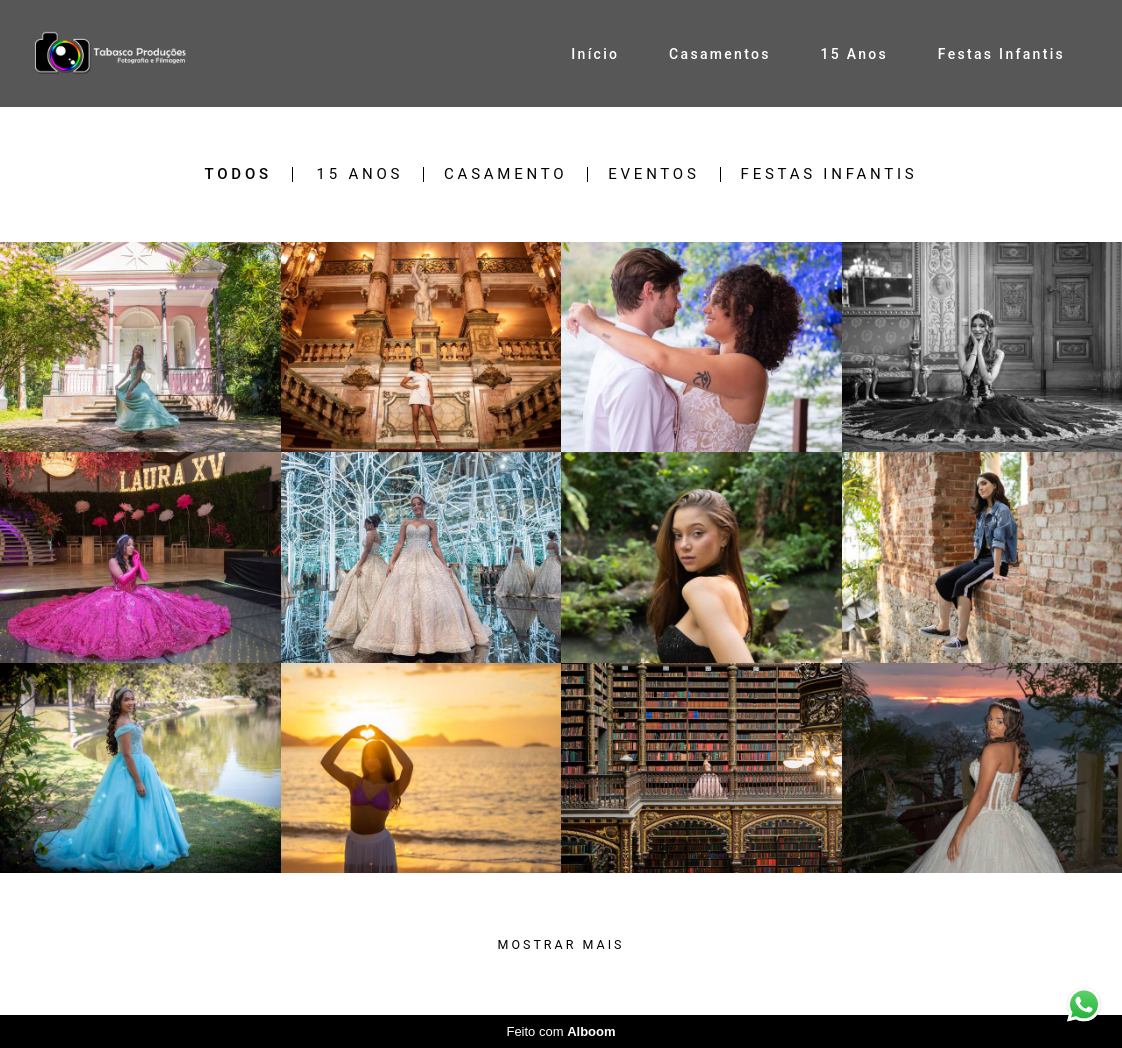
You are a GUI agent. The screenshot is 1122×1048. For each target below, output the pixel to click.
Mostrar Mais (561, 944)
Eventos (653, 174)
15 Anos (854, 54)
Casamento (505, 174)
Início (595, 54)
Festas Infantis (1001, 54)
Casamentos (720, 54)
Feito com (560, 1031)
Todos (238, 174)
